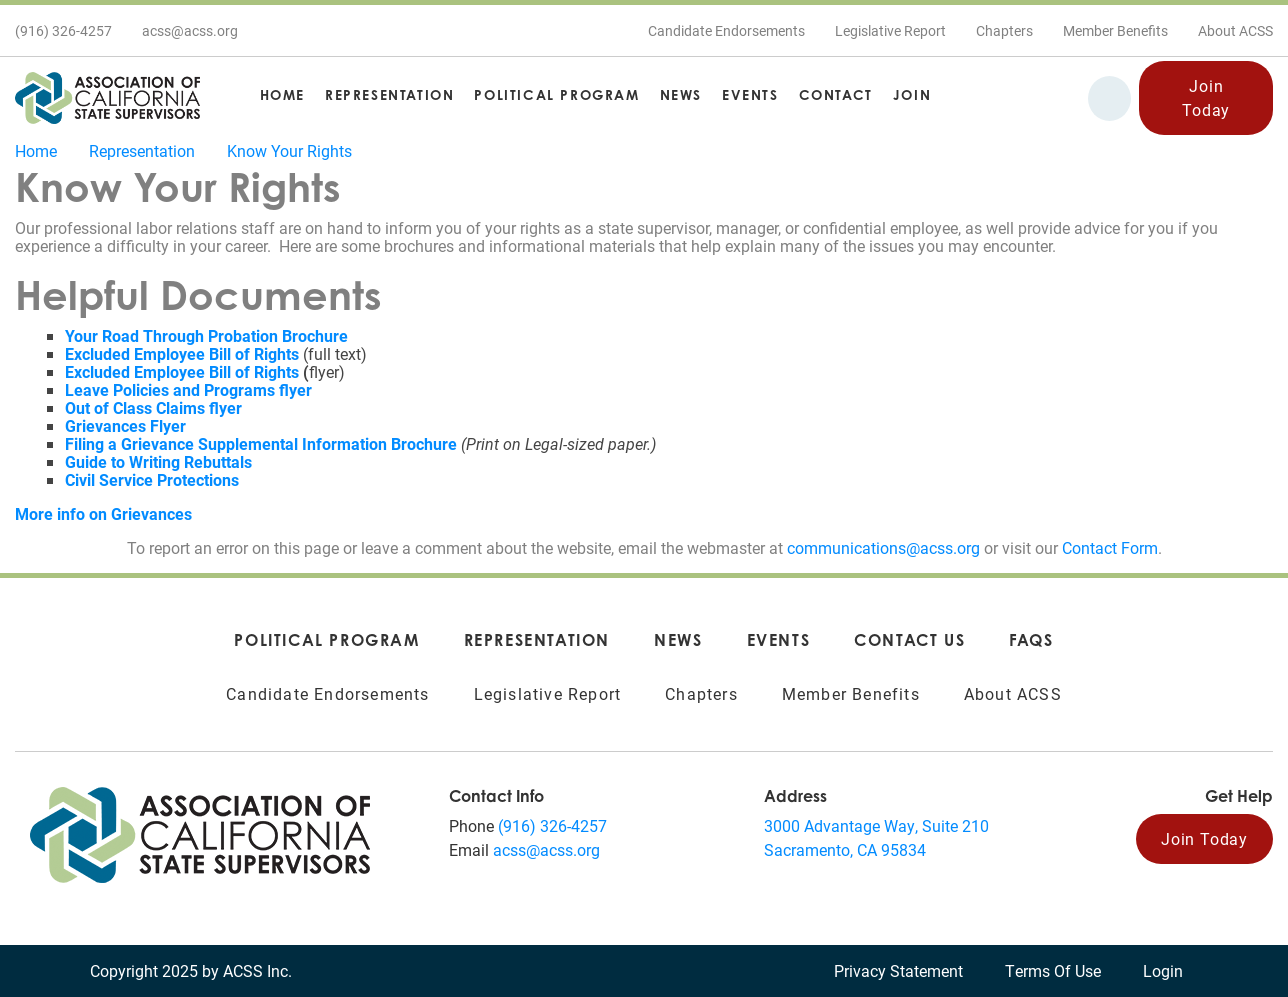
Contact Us (909, 640)
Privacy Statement (898, 970)
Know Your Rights (289, 150)
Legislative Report (890, 30)
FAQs (1031, 640)
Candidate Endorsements (726, 30)
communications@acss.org (883, 547)
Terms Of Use (1053, 970)
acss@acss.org (546, 849)
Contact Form (1110, 547)
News (681, 95)
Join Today (1206, 97)
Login (1163, 970)
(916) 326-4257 (552, 825)
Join (912, 95)
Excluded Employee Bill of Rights (182, 371)
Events (750, 95)
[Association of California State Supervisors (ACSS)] (200, 832)
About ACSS (1235, 30)
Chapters (1004, 30)
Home (282, 95)
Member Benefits (1115, 30)
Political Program (556, 95)
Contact (836, 95)
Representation (389, 95)
